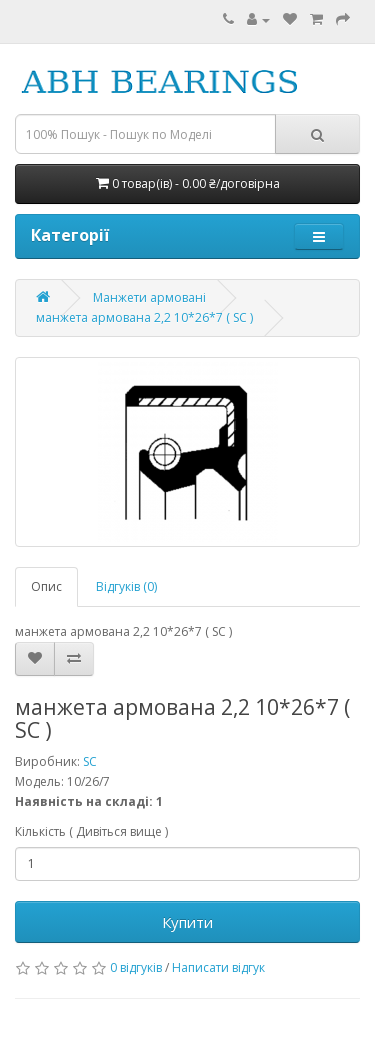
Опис (46, 586)
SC (90, 761)
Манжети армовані (149, 297)
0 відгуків (136, 967)
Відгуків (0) (126, 586)
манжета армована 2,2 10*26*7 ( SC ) (144, 317)
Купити (187, 922)
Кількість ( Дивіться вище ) (91, 831)
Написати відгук (218, 967)
